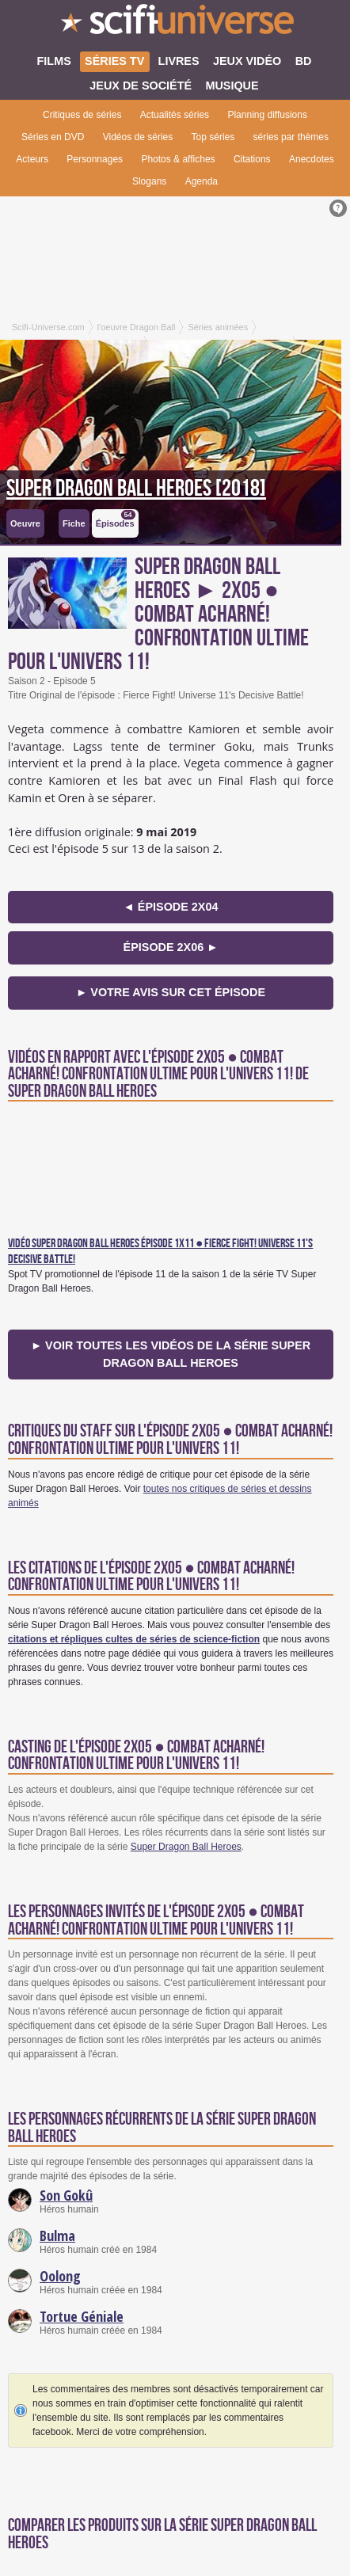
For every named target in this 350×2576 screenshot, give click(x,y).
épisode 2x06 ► (171, 947)
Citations (252, 159)
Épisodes (115, 519)
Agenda (201, 181)
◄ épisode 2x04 (171, 906)
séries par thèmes (291, 137)
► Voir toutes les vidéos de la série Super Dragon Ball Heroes (170, 1354)
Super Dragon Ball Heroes (186, 1846)
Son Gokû (66, 2195)
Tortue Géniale (82, 2316)
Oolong (60, 2275)
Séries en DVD (52, 137)
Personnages (95, 159)
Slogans (149, 181)
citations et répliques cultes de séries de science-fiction (134, 1639)
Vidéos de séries (138, 137)
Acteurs (32, 159)
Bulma (57, 2235)
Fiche (74, 523)
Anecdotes (311, 159)
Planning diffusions (267, 114)
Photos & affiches (178, 159)
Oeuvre (25, 523)
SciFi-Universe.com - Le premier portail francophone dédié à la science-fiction (175, 24)
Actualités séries (174, 114)
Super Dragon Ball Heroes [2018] (136, 488)
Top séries (213, 137)
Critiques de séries (82, 114)
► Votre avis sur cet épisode (170, 992)
